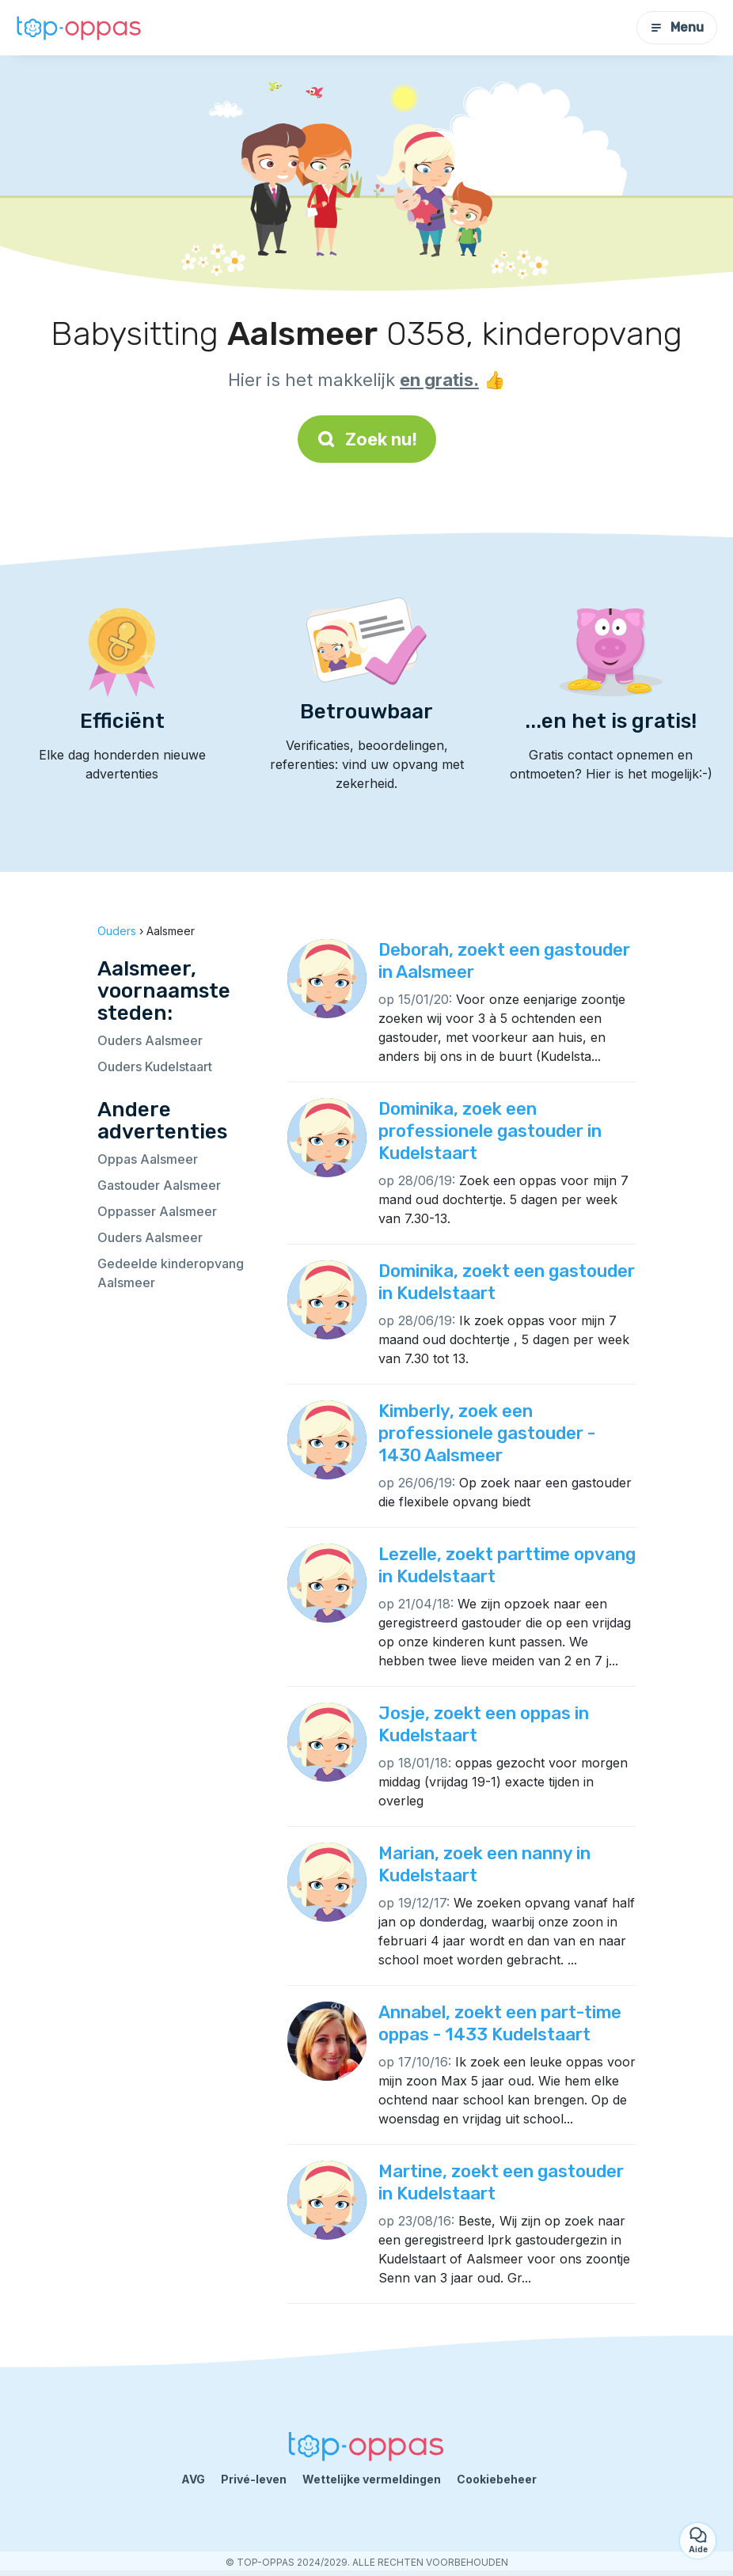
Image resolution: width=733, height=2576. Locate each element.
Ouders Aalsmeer (150, 1040)
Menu (677, 27)
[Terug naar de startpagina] (79, 27)
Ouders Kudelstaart (154, 1066)
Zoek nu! (367, 439)
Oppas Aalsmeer (147, 1159)
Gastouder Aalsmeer (159, 1185)
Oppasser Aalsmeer (157, 1211)
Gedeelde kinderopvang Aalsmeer (170, 1273)
